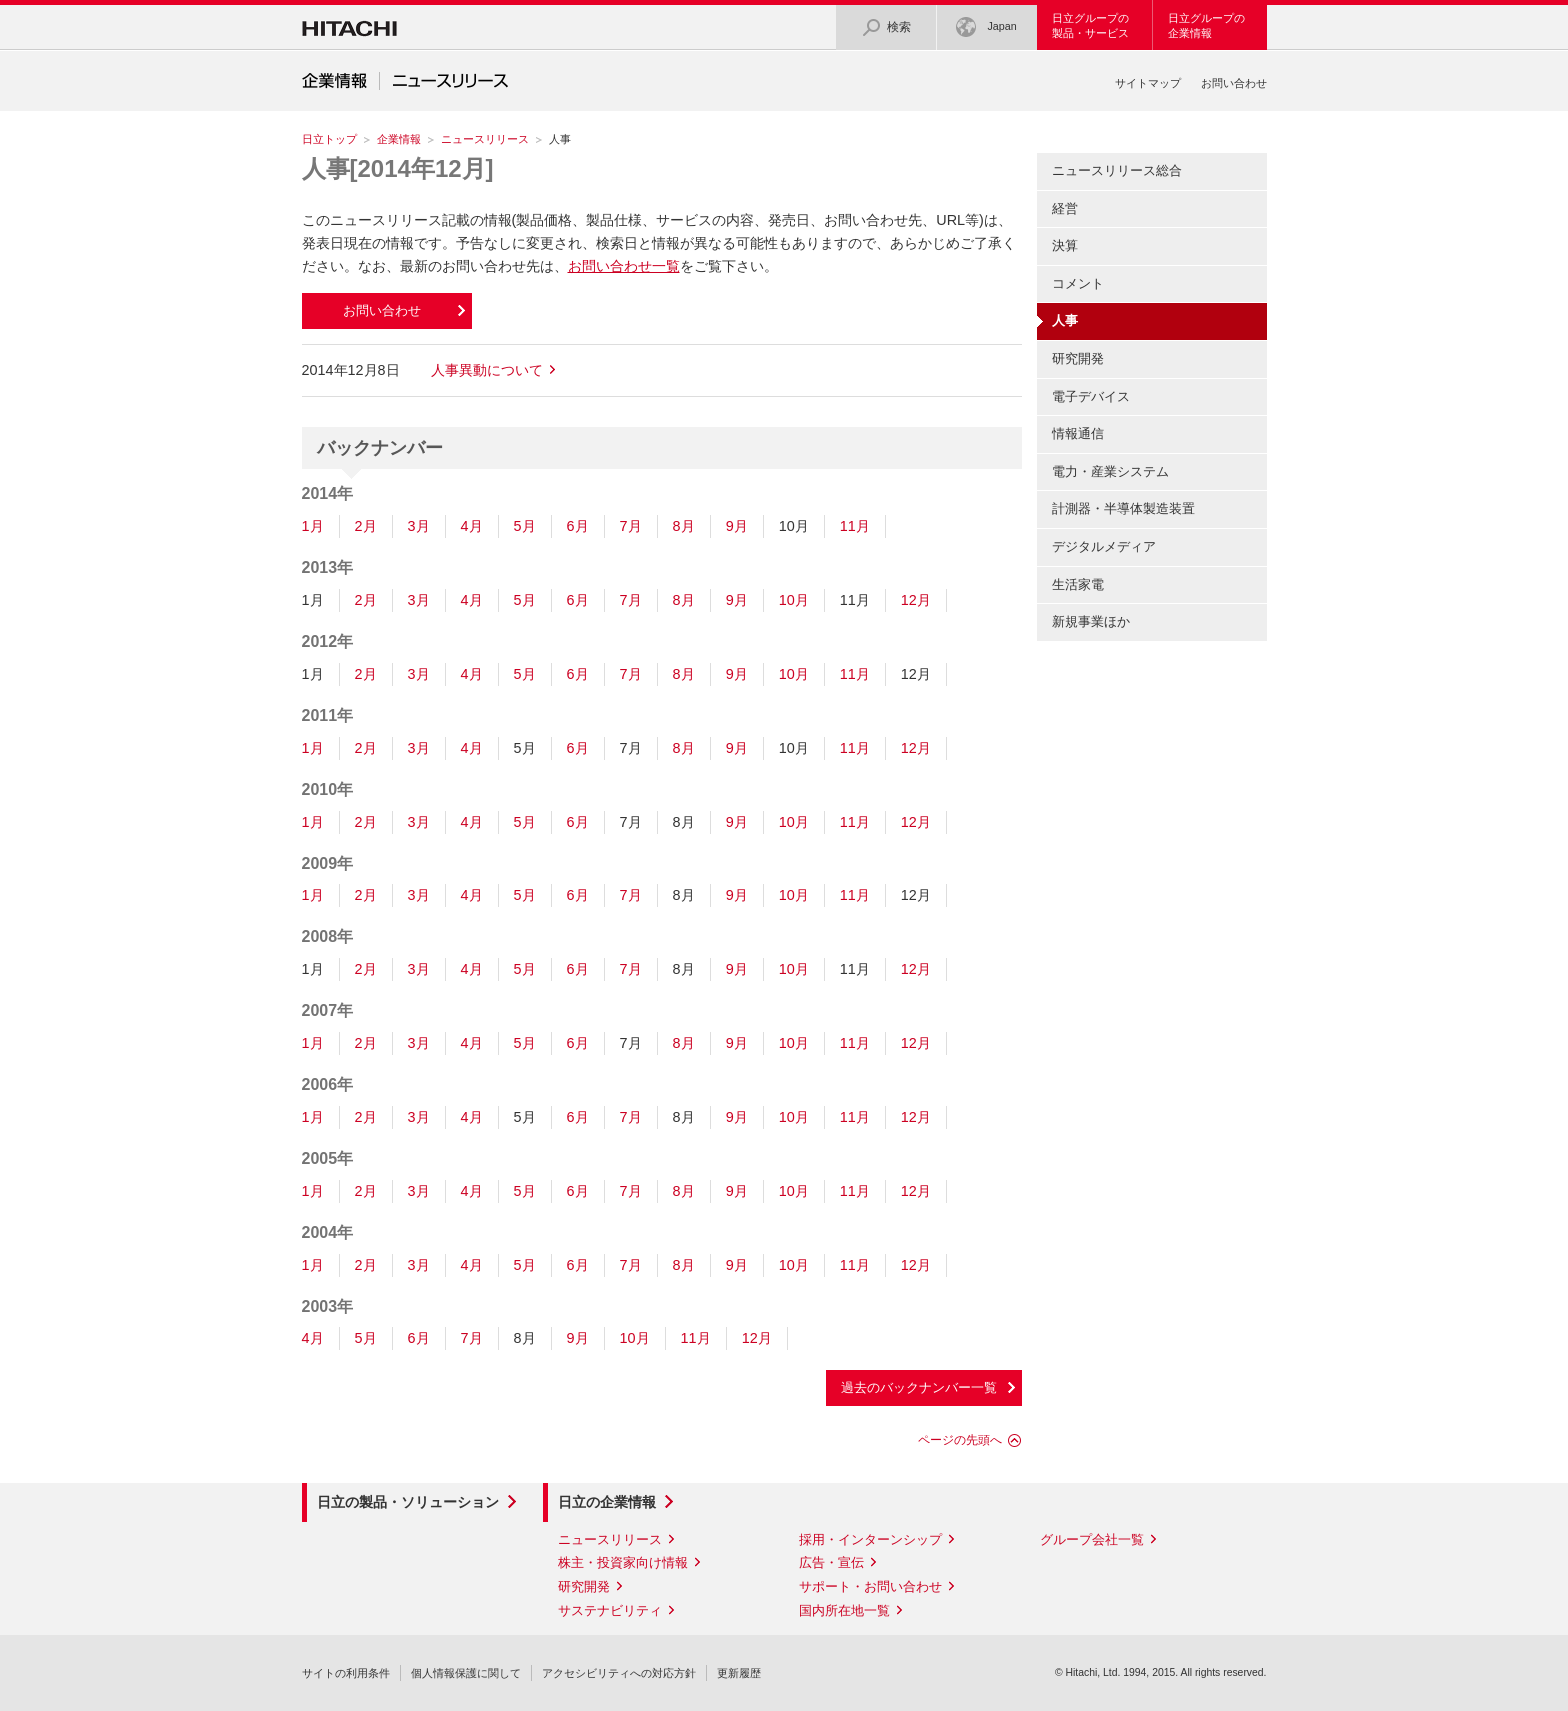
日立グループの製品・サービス (1090, 25)
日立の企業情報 (607, 1502)
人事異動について (487, 370)
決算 (1065, 245)
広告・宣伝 (831, 1562)
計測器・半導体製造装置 (1123, 508)
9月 (737, 526)
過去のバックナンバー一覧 (919, 1387)
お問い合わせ (1234, 83)
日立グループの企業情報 (1206, 25)
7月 (631, 526)
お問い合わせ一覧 (624, 266)
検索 (886, 27)
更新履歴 (739, 1673)
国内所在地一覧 (844, 1610)
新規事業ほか (1091, 621)
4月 (472, 526)
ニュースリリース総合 (1117, 170)
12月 (916, 600)
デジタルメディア (1104, 546)
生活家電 (1078, 584)
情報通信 (1078, 433)
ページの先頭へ (960, 1440)
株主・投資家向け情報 (623, 1562)
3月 (419, 526)
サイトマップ (1148, 83)
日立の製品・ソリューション (408, 1502)
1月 (313, 526)
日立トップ (329, 139)
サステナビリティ (610, 1610)
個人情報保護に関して (466, 1673)
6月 (578, 526)
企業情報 (399, 139)
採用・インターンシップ (870, 1539)
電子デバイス (1091, 396)
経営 (1065, 208)
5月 (525, 526)
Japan (986, 27)
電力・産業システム (1110, 471)
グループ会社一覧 (1092, 1539)
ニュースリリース (485, 139)
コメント (1078, 283)
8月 (684, 526)
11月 (855, 526)
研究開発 (1078, 358)
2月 (366, 526)
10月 (794, 600)
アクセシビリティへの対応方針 (619, 1673)
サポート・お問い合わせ (870, 1586)
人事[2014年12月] (398, 168)
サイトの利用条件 (346, 1673)
